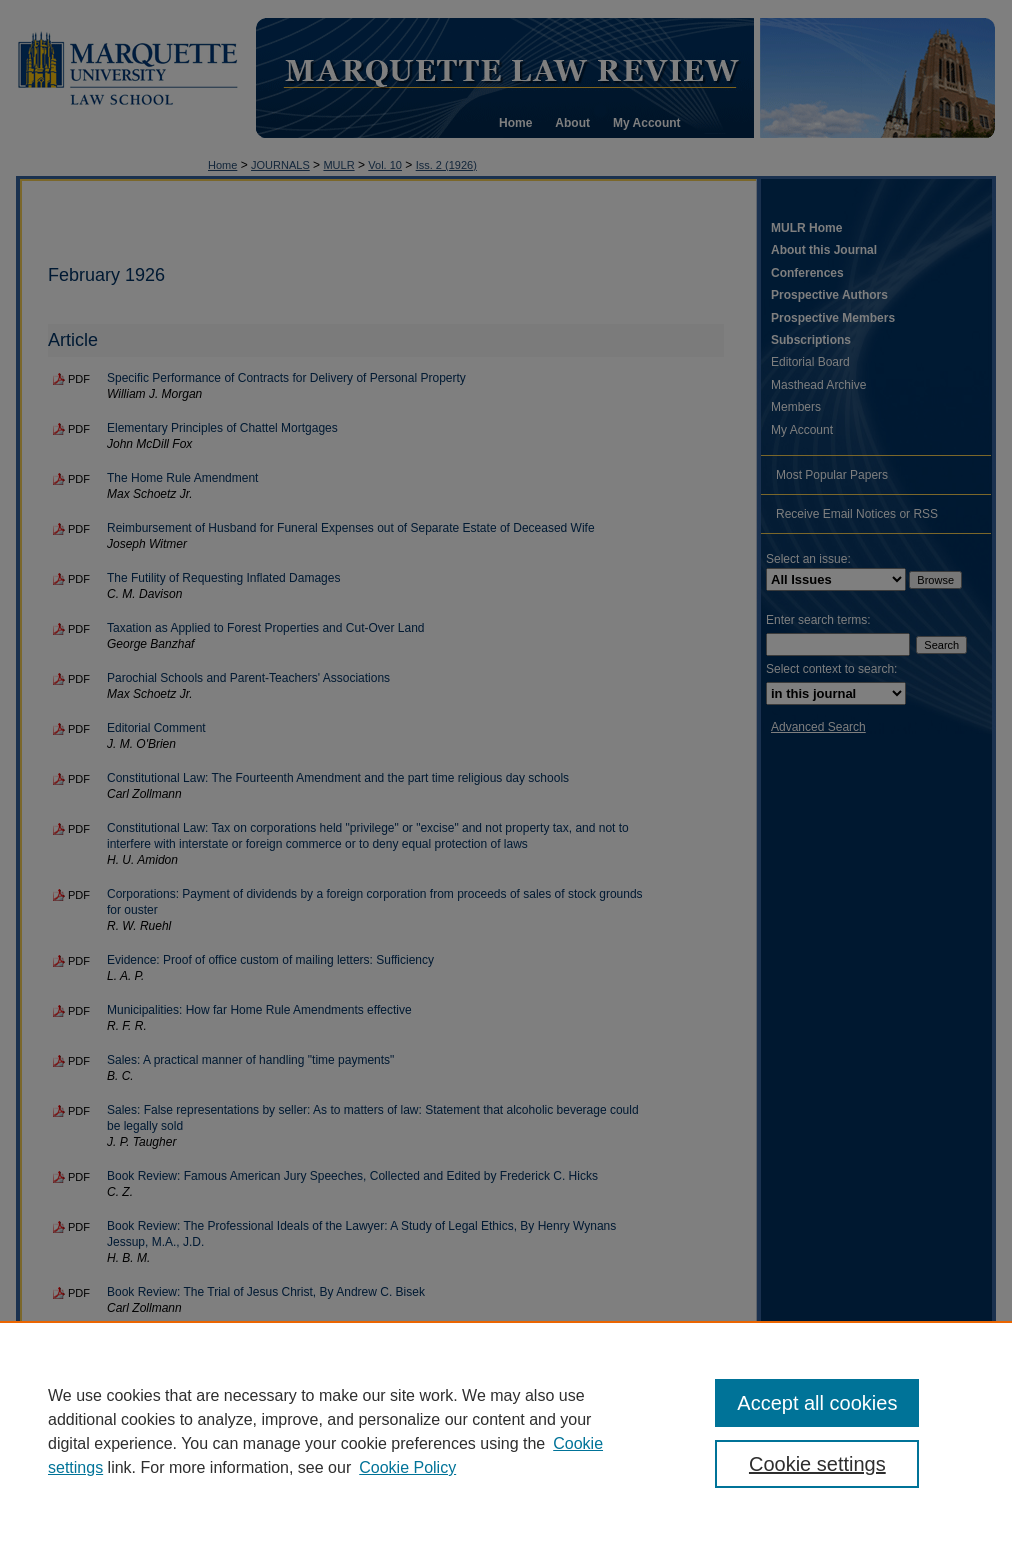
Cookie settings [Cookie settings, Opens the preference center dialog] (817, 1464)
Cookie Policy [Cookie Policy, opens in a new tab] (407, 1467)
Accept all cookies (817, 1403)
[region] (506, 1431)
